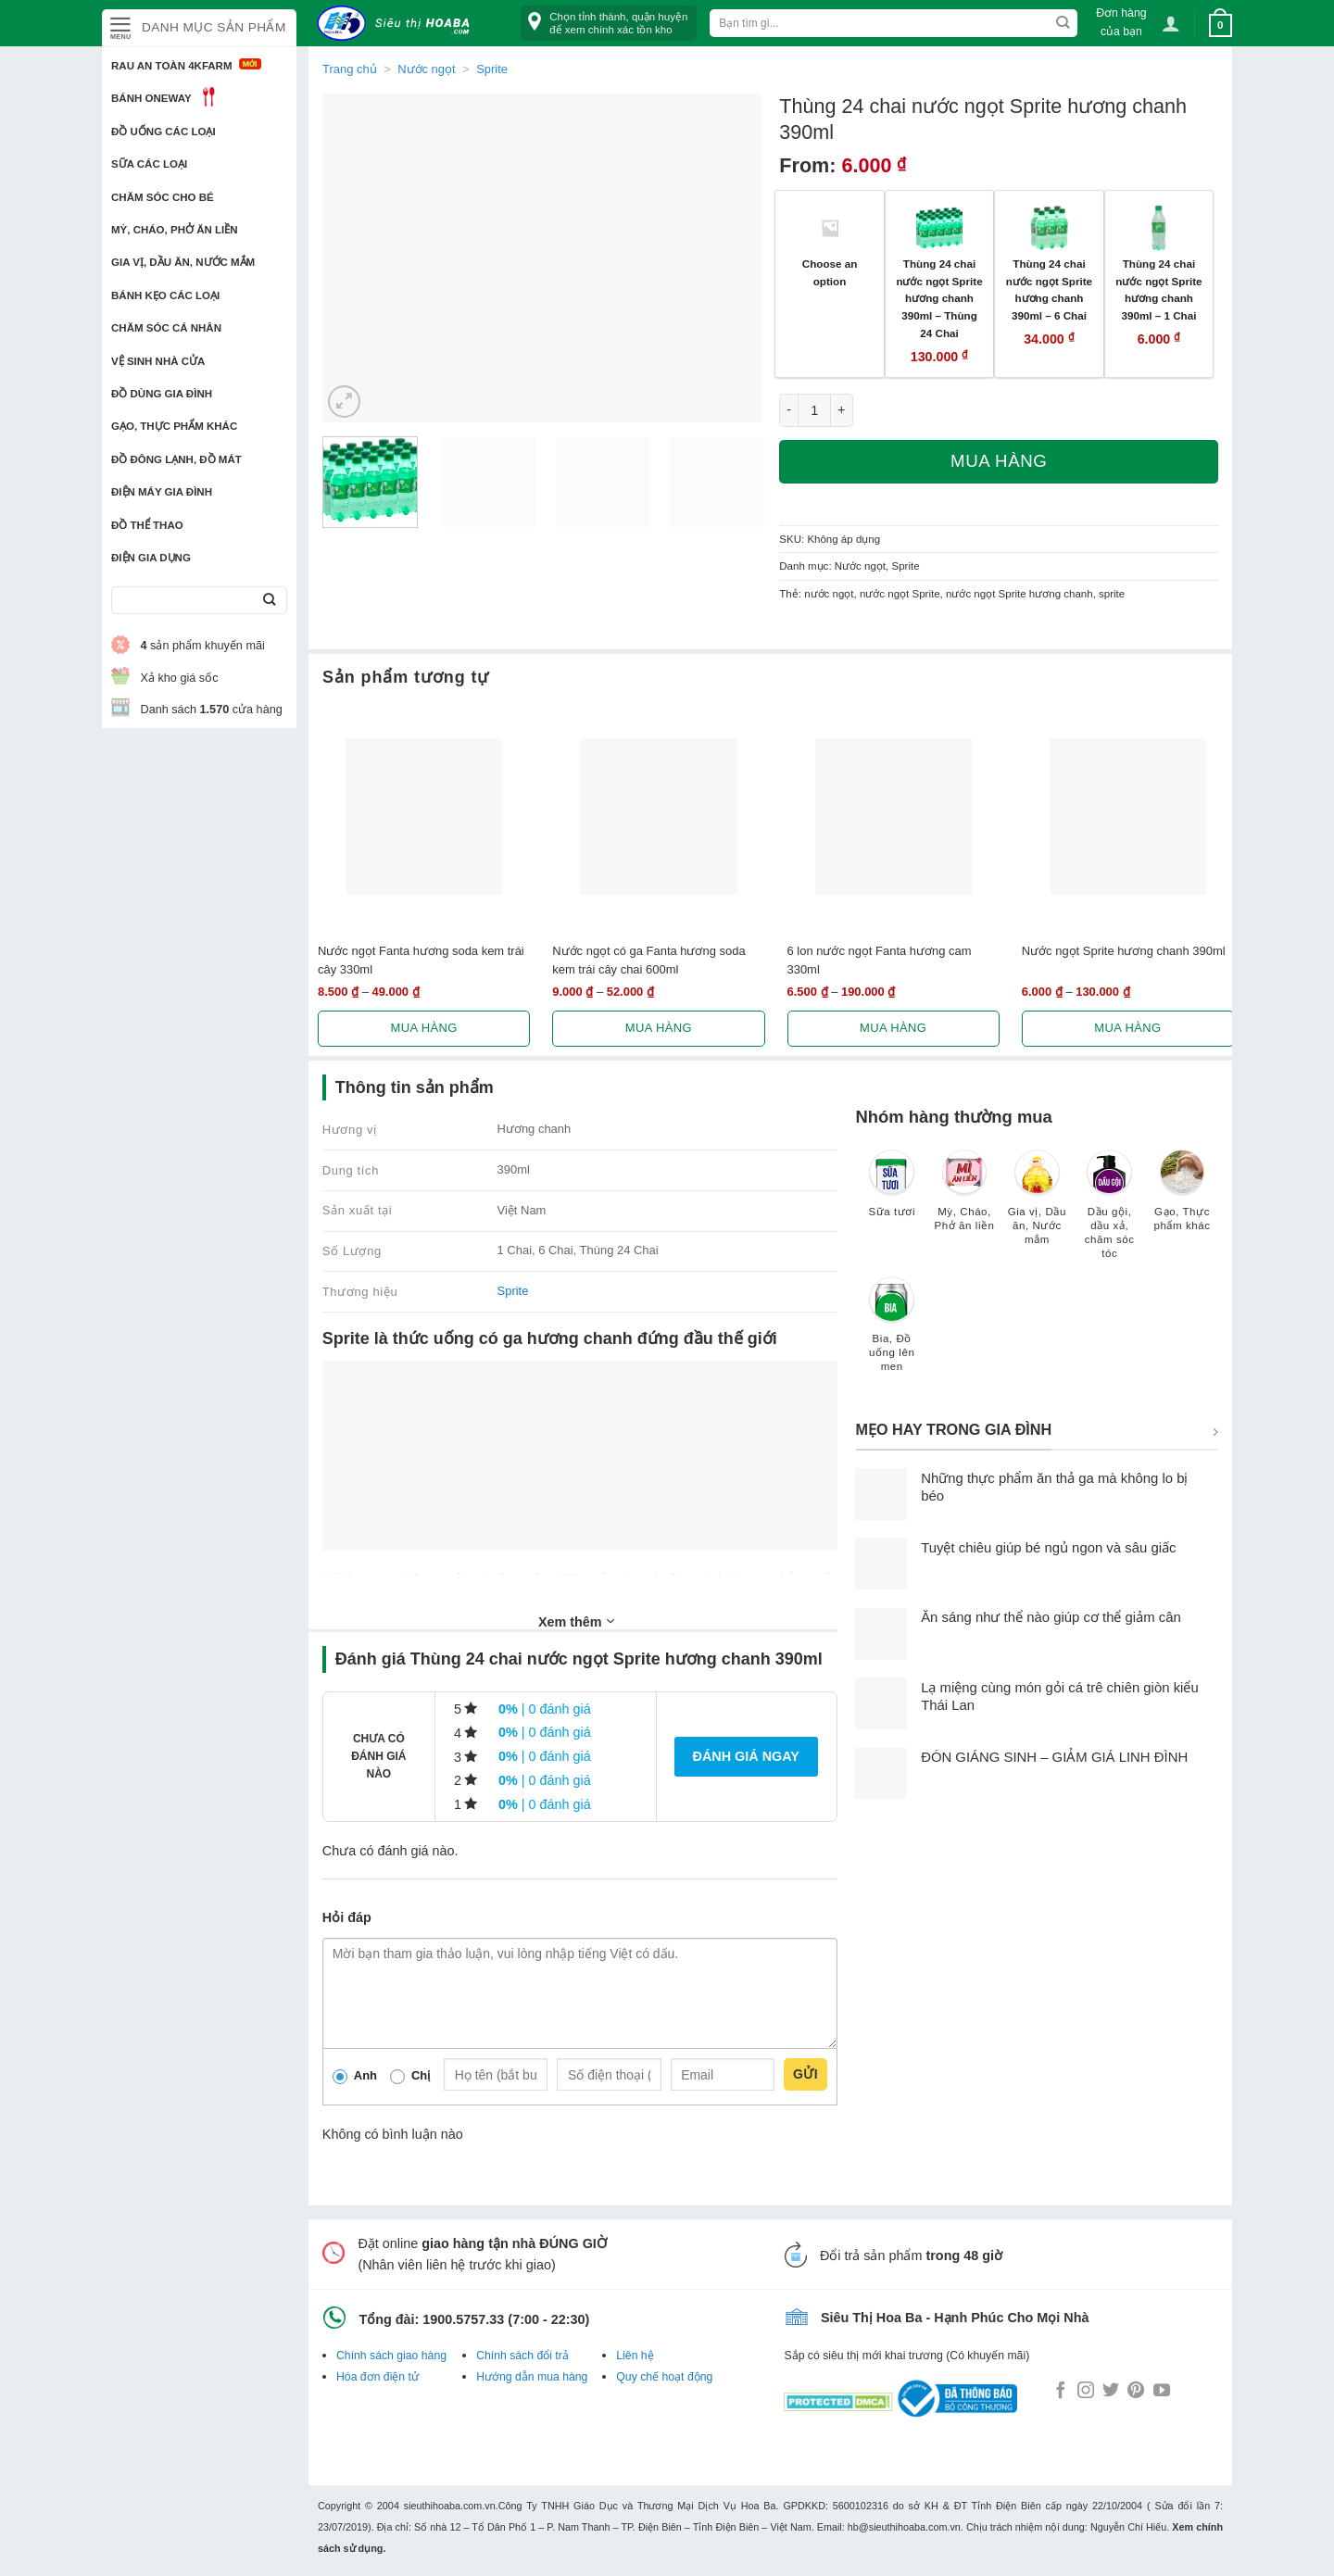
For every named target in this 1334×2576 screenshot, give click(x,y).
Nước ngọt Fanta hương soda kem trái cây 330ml (421, 959)
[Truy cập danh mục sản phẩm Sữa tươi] (892, 1192)
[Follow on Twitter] (1110, 2391)
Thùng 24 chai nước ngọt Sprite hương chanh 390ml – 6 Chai (1049, 289)
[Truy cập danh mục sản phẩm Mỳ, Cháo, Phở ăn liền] (964, 1199)
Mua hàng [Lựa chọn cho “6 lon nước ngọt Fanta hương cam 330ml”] (893, 1028)
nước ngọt (828, 593)
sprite (1112, 593)
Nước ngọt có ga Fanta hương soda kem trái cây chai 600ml (648, 959)
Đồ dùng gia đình (161, 393)
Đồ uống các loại (163, 131)
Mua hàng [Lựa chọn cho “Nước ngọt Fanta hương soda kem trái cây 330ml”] (424, 1028)
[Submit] (269, 600)
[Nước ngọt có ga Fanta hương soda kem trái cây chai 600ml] (658, 816)
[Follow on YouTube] (1161, 2391)
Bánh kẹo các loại (165, 295)
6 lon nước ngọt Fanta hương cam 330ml (879, 959)
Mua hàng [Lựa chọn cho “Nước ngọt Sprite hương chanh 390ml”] (1127, 1028)
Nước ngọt (426, 69)
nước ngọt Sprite (900, 593)
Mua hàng (998, 461)
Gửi (805, 2074)
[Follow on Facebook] (1060, 2391)
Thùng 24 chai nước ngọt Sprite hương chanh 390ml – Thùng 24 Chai (939, 298)
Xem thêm (576, 1621)
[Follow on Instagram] (1085, 2391)
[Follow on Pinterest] (1135, 2391)
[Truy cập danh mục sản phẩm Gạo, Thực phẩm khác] (1182, 1199)
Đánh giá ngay (746, 1756)
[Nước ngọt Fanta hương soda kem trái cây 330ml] (424, 816)
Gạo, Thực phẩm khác (174, 426)
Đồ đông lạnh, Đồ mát (176, 459)
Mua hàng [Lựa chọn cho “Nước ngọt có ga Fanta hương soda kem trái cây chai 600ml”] (658, 1028)
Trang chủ (349, 69)
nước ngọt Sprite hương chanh (1019, 593)
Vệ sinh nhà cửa (158, 361)
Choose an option (830, 272)
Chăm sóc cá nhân (166, 327)
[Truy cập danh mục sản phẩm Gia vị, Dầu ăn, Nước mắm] (1036, 1206)
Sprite (492, 69)
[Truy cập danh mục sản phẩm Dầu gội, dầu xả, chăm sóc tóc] (1110, 1213)
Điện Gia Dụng (151, 557)
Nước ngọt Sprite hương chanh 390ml (1124, 951)
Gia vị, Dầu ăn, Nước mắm (183, 262)
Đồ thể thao (147, 525)
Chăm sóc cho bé (162, 197)
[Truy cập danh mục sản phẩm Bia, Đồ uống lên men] (892, 1332)
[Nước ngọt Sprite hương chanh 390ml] (1128, 816)
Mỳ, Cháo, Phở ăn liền (174, 229)
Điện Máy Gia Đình (161, 491)
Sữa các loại (149, 164)
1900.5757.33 (463, 2319)
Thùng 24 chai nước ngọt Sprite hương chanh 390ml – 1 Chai (1158, 289)
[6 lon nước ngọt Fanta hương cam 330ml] (893, 816)
